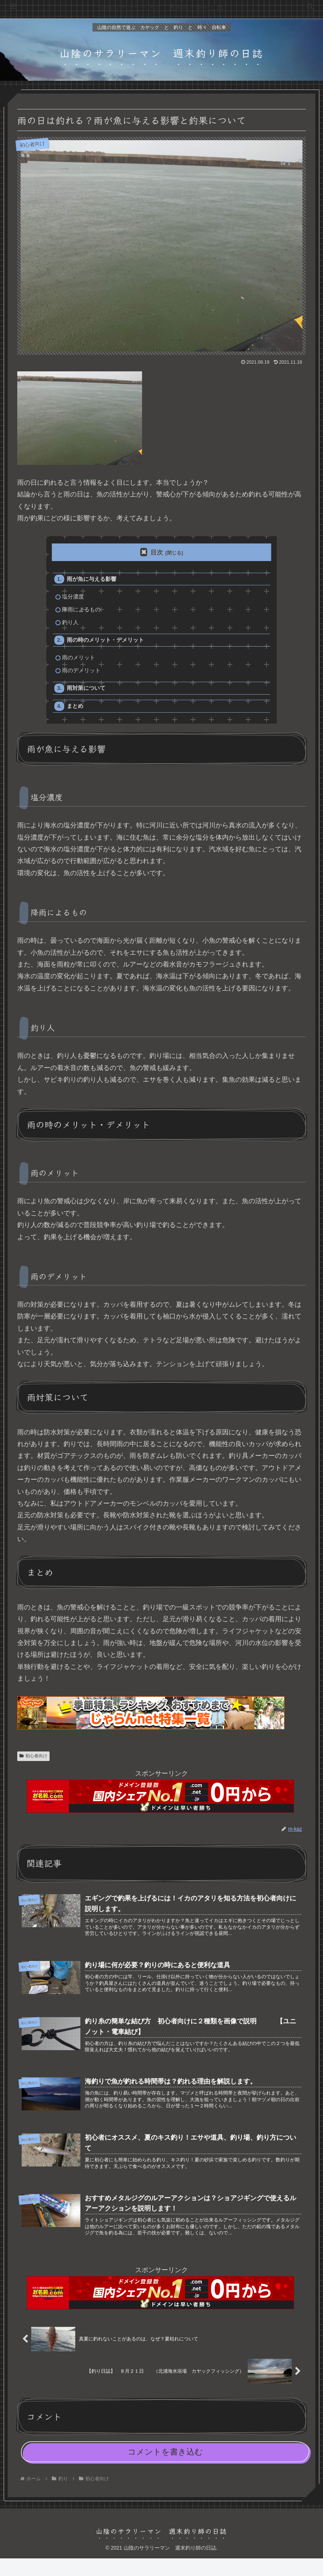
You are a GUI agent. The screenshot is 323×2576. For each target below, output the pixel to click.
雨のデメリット (81, 675)
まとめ (76, 712)
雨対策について (87, 693)
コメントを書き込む (165, 2469)
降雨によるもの (81, 611)
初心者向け (33, 1762)
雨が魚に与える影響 (92, 579)
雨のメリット (78, 661)
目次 (156, 552)
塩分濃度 (73, 598)
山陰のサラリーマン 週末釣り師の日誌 (161, 7)
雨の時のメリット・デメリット (106, 643)
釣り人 (70, 625)
